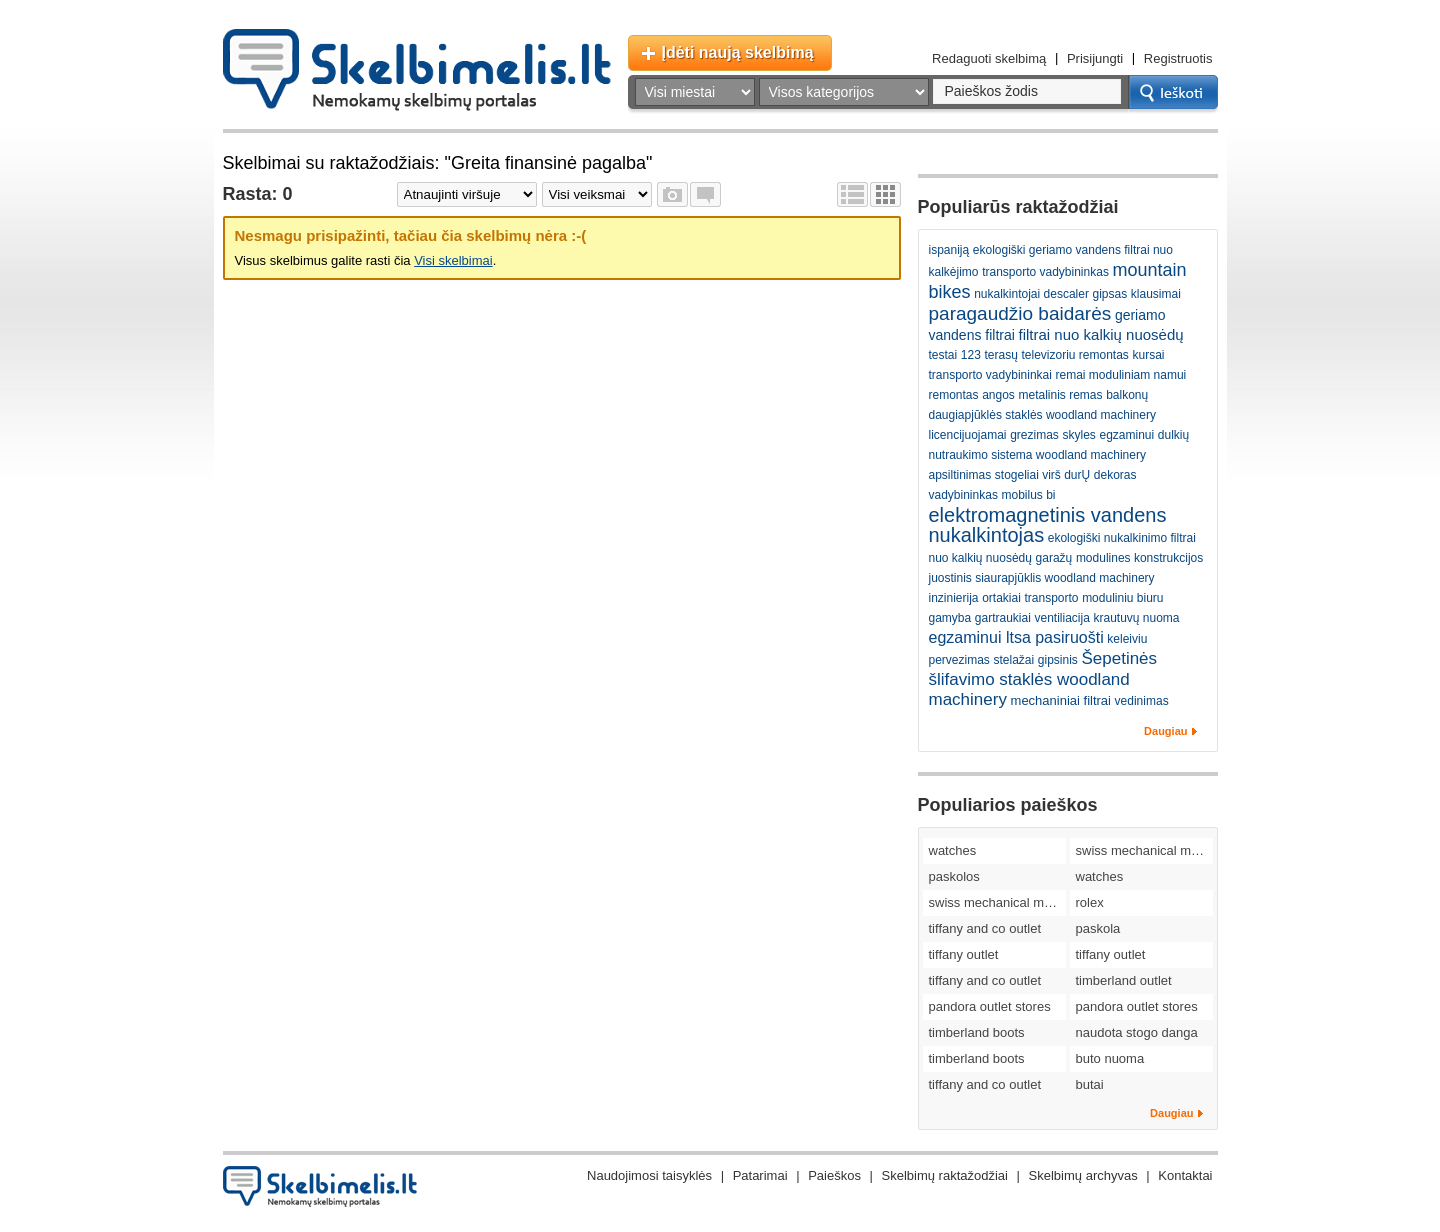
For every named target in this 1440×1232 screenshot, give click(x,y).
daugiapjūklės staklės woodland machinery (1042, 415)
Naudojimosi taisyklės (649, 1175)
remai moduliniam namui (1121, 375)
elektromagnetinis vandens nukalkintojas (1048, 525)
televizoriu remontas (1074, 355)
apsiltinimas (960, 475)
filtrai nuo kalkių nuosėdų (1101, 334)
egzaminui (1126, 435)
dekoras (1115, 475)
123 (971, 355)
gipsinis (1058, 660)
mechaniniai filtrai (1061, 700)
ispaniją (949, 250)
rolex (1090, 902)
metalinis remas (1060, 395)
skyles (1078, 435)
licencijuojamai (968, 435)
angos (998, 395)
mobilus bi (1029, 495)
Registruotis (1178, 58)
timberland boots (977, 1032)
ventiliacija (1061, 618)
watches (953, 850)
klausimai (1156, 294)
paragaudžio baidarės (1020, 313)
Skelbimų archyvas (1083, 1175)
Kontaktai (1185, 1175)
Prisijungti (1095, 58)
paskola (1098, 928)
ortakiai (1001, 598)
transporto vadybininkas (1045, 272)
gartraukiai (1003, 618)
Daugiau (1165, 731)
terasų (1000, 355)
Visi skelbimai (453, 260)
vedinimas (1142, 701)
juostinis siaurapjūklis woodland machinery (1042, 578)
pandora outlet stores (990, 1006)
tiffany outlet (964, 954)
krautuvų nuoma (1136, 618)
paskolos (954, 876)
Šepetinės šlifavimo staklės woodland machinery (1043, 679)
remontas (954, 395)
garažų (1054, 558)
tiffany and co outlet (985, 928)
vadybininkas (963, 495)
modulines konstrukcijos (1139, 558)
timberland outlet (1124, 980)
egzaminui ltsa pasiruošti (1016, 637)
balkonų (1127, 395)
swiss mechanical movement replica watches (1144, 850)
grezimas (1034, 435)
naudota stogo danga (1137, 1032)
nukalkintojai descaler (1031, 294)
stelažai (1013, 660)
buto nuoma (1110, 1058)
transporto (1051, 598)
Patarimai (760, 1175)
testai (943, 355)
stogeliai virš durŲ (1042, 475)
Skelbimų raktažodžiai (945, 1175)
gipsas (1110, 294)
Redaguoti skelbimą (989, 58)
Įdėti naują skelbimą (738, 52)
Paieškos (834, 1175)
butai (1090, 1084)
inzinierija (954, 598)
